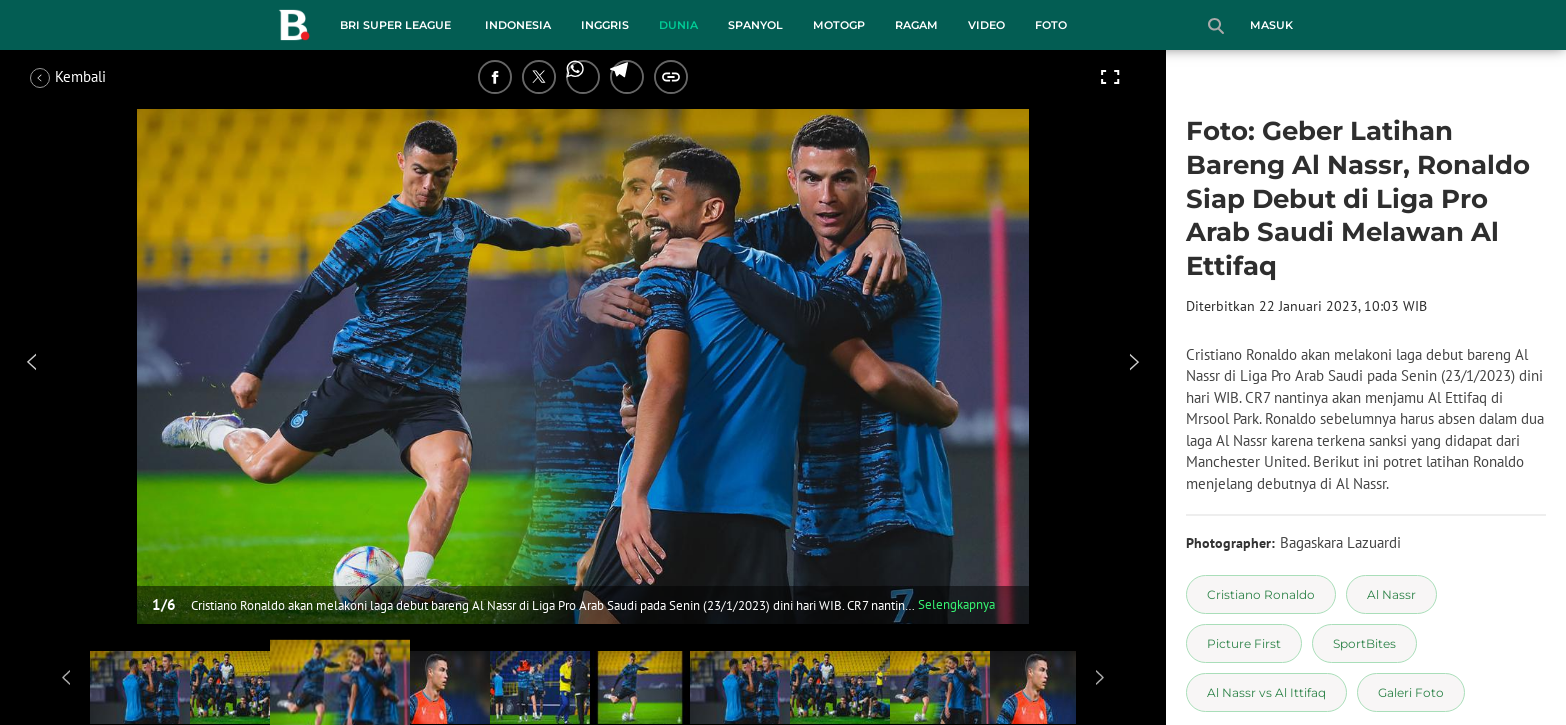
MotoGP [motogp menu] (839, 25)
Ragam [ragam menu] (916, 25)
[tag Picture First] (1244, 643)
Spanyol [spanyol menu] (755, 25)
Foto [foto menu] (1051, 25)
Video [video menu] (986, 25)
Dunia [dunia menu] (678, 25)
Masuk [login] (1271, 25)
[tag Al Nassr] (1391, 594)
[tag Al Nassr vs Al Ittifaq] (1266, 692)
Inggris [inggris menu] (605, 25)
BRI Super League (395, 25)
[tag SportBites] (1364, 643)
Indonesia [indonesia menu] (518, 25)
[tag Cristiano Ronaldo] (1261, 594)
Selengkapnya (956, 604)
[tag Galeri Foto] (1411, 692)
